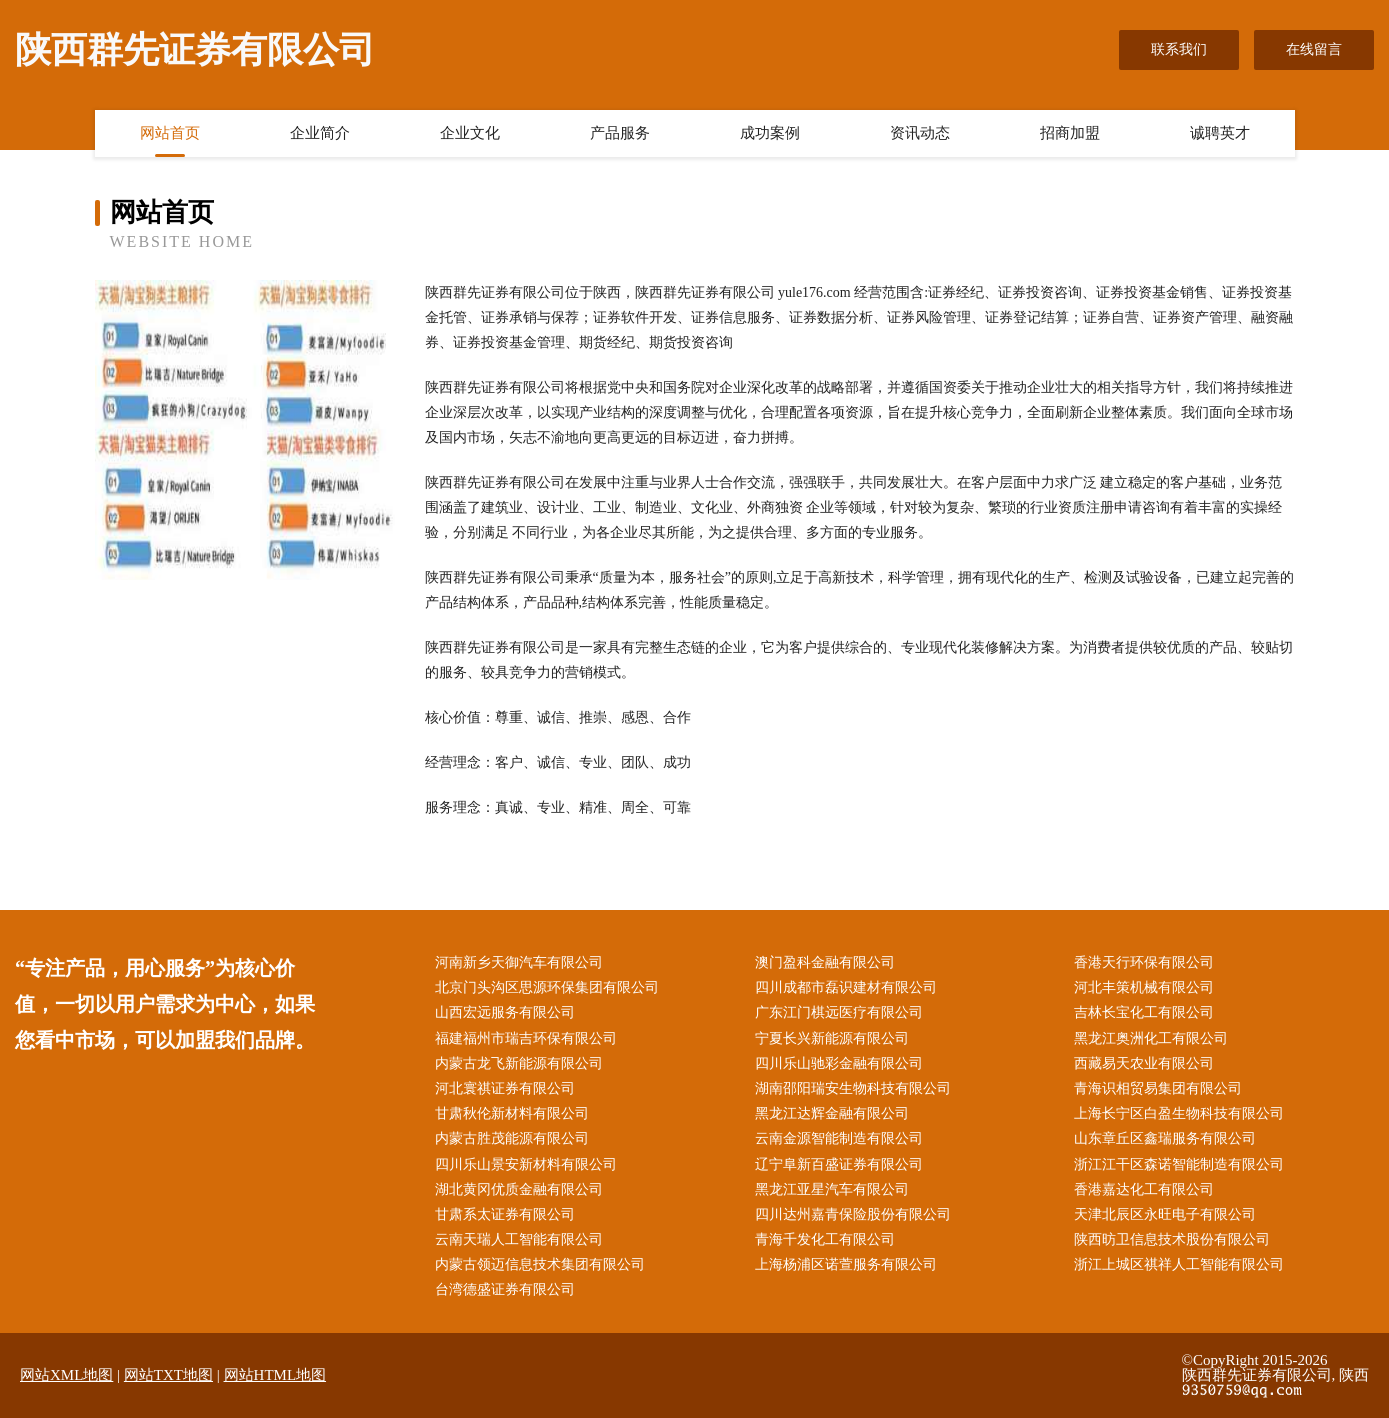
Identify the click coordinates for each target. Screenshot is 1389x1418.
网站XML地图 (66, 1375)
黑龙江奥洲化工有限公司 (1151, 1038)
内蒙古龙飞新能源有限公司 (519, 1063)
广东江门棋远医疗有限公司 (839, 1012)
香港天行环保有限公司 (1144, 962)
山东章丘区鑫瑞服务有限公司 (1165, 1138)
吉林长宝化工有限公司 (1144, 1012)
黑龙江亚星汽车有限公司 (832, 1189)
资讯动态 (920, 133)
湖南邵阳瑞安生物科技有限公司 (853, 1088)
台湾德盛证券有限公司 (505, 1289)
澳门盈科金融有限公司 (825, 962)
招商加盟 (1070, 133)
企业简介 (320, 133)
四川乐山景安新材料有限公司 (526, 1164)
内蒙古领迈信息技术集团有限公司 (540, 1264)
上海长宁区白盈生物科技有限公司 (1179, 1113)
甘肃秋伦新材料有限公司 (512, 1113)
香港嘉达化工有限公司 (1144, 1189)
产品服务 (620, 133)
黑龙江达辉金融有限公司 (832, 1113)
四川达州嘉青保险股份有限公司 (853, 1214)
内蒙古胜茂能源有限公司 (512, 1138)
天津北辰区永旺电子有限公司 (1165, 1214)
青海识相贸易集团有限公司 (1158, 1088)
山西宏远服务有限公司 (505, 1012)
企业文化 (470, 133)
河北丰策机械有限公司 (1144, 987)
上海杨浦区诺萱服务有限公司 (846, 1264)
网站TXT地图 (168, 1375)
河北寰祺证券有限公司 (505, 1088)
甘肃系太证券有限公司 (505, 1214)
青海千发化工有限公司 (825, 1239)
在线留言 (1314, 49)
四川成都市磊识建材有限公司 (846, 987)
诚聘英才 (1220, 133)
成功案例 (770, 133)
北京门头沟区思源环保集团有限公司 (547, 987)
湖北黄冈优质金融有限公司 (519, 1189)
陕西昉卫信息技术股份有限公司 (1172, 1239)
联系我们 (1179, 49)
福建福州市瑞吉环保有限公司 (526, 1038)
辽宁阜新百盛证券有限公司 (839, 1164)
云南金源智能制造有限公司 (839, 1138)
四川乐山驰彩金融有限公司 (839, 1063)
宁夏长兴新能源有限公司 (832, 1038)
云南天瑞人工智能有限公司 (519, 1239)
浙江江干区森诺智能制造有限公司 (1179, 1164)
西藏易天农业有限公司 (1144, 1063)
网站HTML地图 (275, 1375)
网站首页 (170, 133)
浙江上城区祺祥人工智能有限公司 (1179, 1264)
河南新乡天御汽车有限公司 (519, 962)
